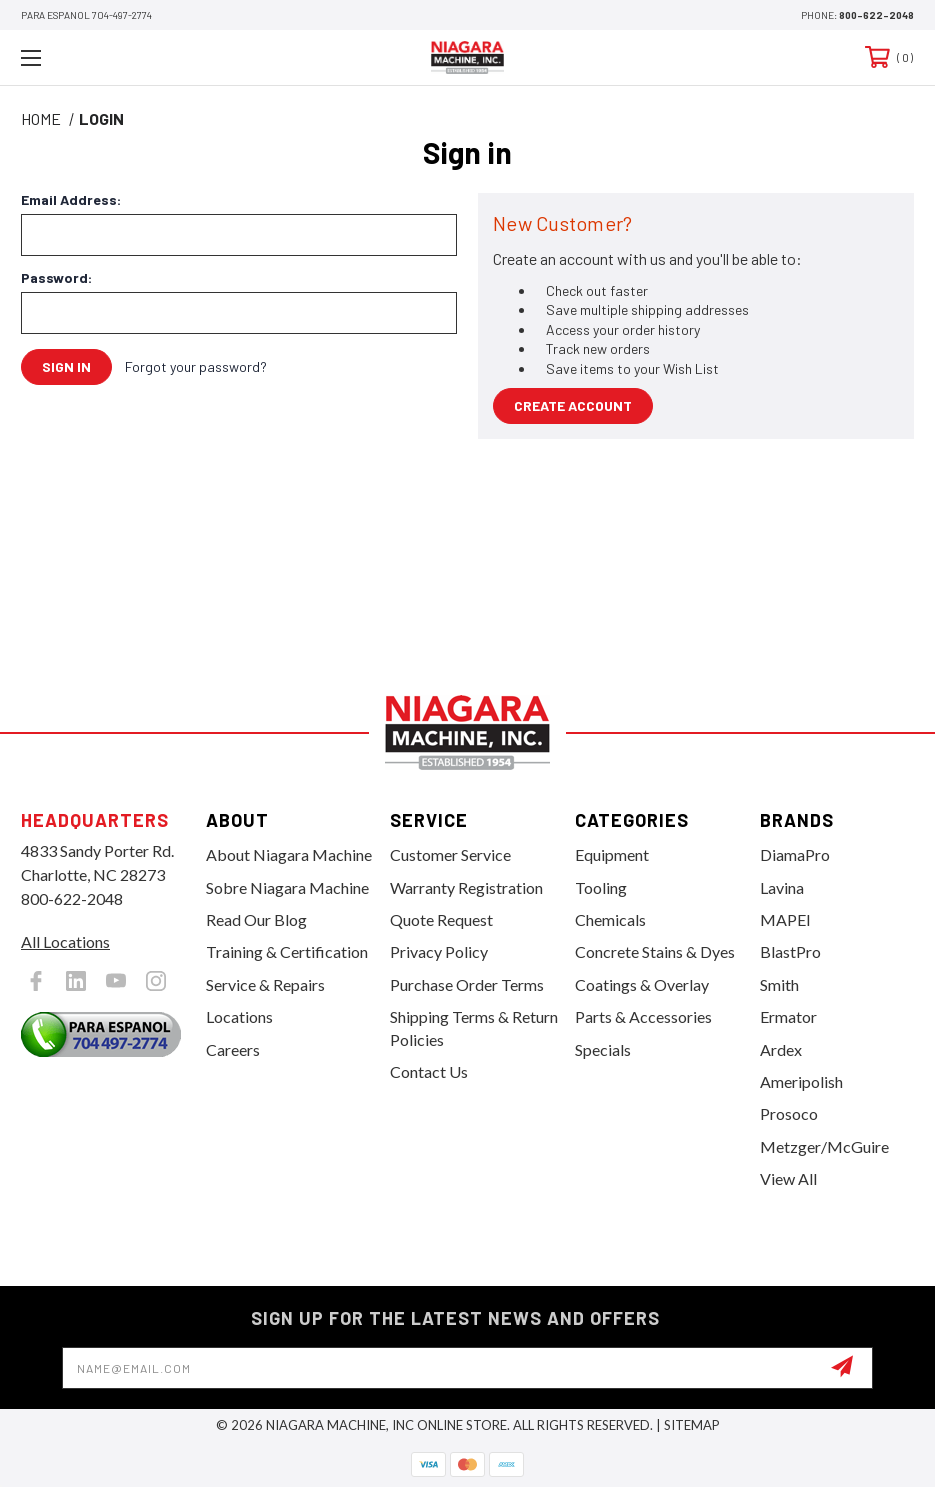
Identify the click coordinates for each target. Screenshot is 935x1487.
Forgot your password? (196, 366)
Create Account (573, 405)
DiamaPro (795, 854)
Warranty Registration (466, 887)
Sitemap (692, 1425)
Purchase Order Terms (467, 984)
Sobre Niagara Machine (287, 887)
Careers (233, 1049)
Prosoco (789, 1113)
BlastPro (790, 951)
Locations (239, 1016)
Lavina (782, 887)
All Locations (65, 941)
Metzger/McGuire (824, 1146)
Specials (603, 1049)
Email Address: (71, 200)
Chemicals (610, 919)
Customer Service (450, 854)
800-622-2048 (876, 15)
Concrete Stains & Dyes (655, 951)
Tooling (601, 887)
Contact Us (429, 1071)
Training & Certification (287, 951)
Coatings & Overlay (642, 984)
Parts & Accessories (643, 1016)
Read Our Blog (256, 919)
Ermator (788, 1016)
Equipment (612, 854)
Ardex (781, 1049)
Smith (779, 984)
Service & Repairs (265, 984)
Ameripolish (801, 1081)
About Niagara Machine (289, 854)
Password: (56, 278)
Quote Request (441, 919)
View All (788, 1178)
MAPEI (785, 919)
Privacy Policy (439, 951)
